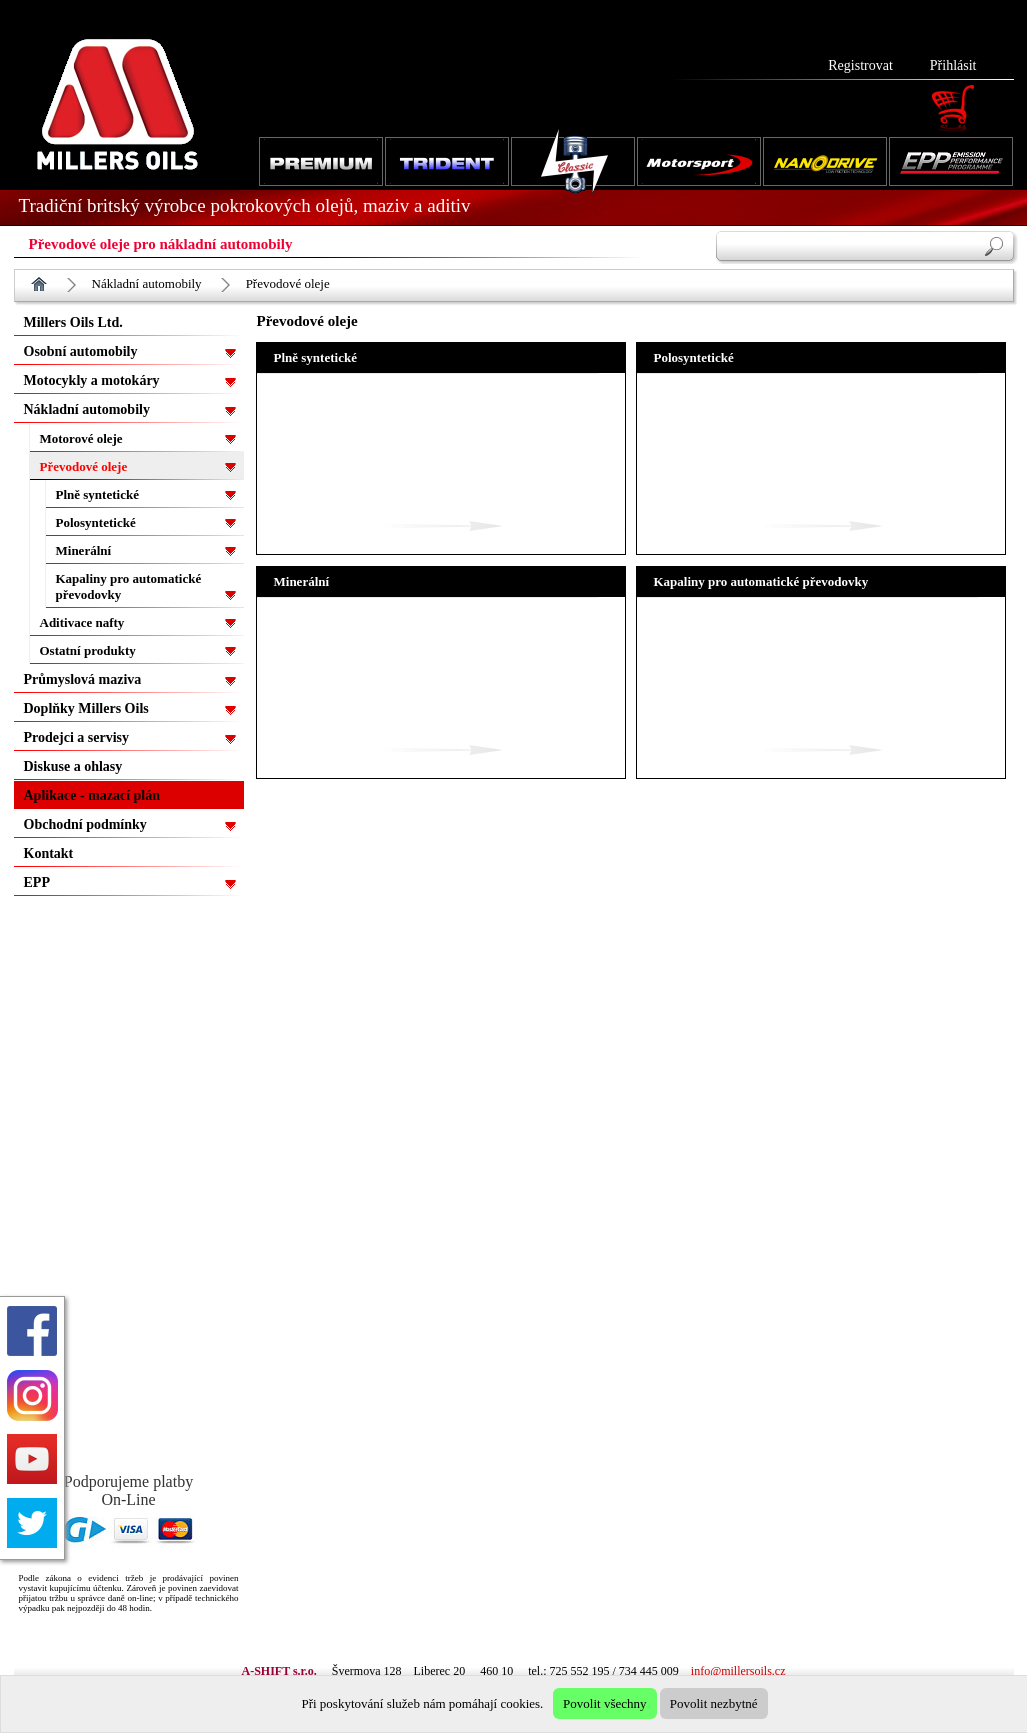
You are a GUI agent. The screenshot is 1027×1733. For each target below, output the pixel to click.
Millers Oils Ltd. (73, 322)
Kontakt (49, 853)
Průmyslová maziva (83, 679)
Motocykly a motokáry (92, 380)
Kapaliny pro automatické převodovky (129, 586)
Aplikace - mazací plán (92, 795)
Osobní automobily (81, 351)
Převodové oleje (288, 283)
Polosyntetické (96, 522)
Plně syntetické (97, 494)
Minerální (84, 550)
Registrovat (860, 65)
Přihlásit (953, 65)
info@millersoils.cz (738, 1671)
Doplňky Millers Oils (86, 708)
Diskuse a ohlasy (73, 766)
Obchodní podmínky (85, 824)
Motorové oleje (81, 438)
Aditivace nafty (82, 622)
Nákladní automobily (147, 283)
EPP (37, 882)
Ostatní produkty (88, 650)
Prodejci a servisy (77, 737)
